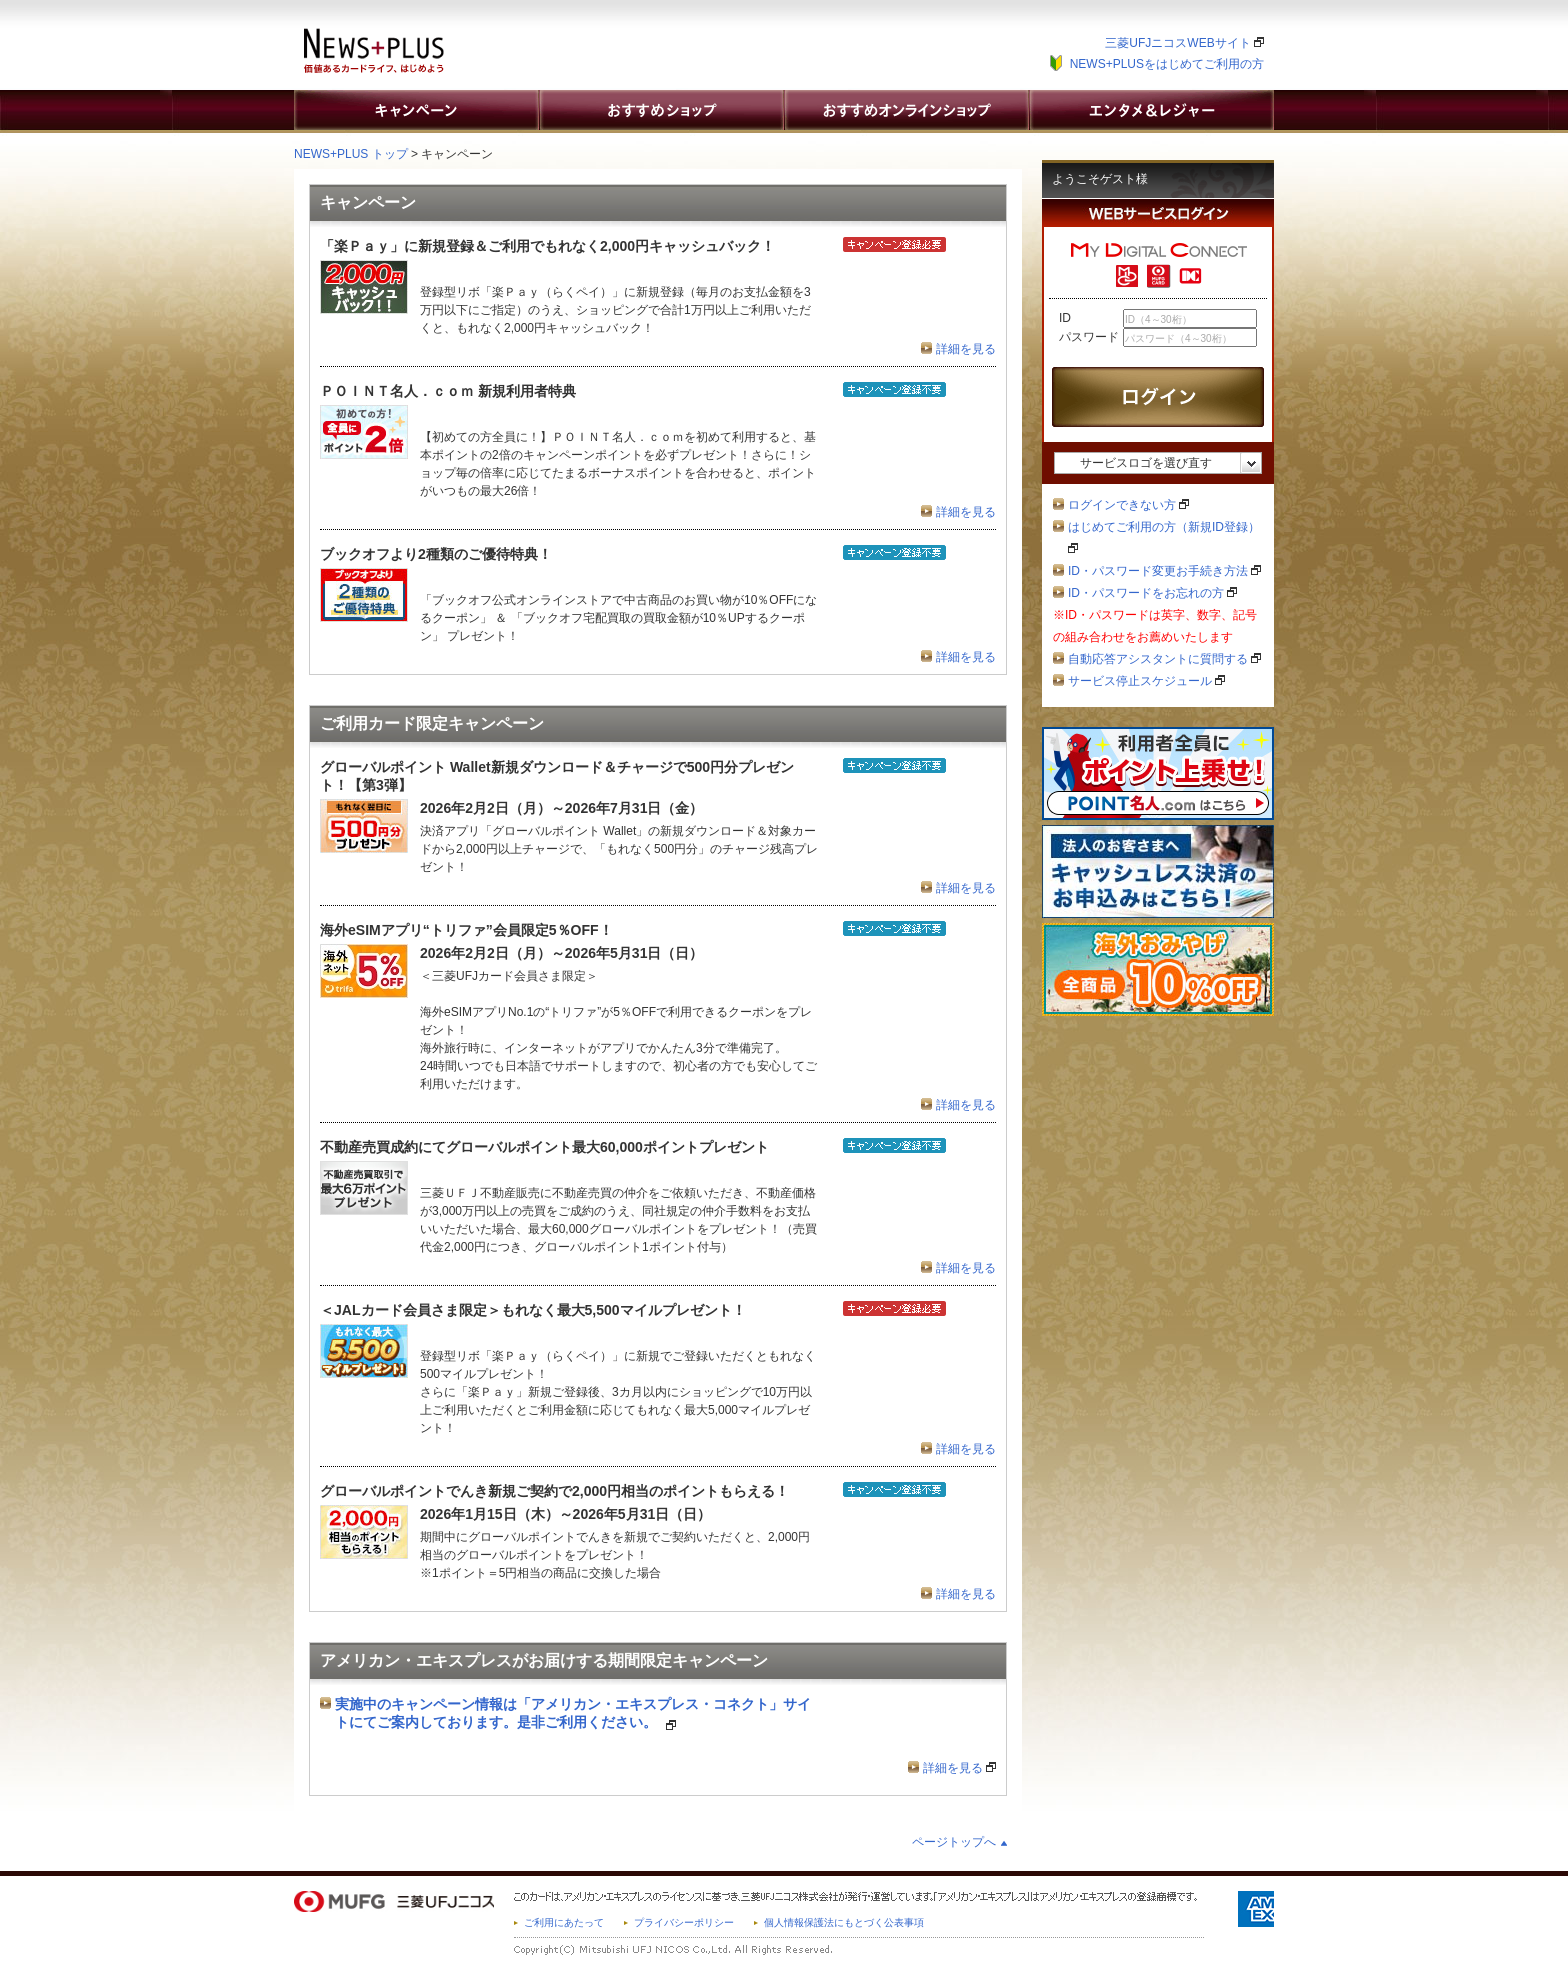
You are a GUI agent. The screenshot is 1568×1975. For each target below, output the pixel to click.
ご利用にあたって (564, 1922)
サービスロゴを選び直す (1146, 463)
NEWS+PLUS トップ (351, 154)
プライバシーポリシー (684, 1922)
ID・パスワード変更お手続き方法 (1164, 571)
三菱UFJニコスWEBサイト (1184, 43)
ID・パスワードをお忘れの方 (1152, 593)
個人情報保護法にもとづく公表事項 (844, 1922)
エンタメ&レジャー (1151, 110)
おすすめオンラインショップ (906, 110)
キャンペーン (416, 110)
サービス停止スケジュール (1146, 681)
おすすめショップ (661, 110)
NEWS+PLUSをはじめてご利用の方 (1167, 64)
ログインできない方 (1128, 505)
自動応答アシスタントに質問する (1164, 659)
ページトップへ (954, 1842)
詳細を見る (966, 349)
